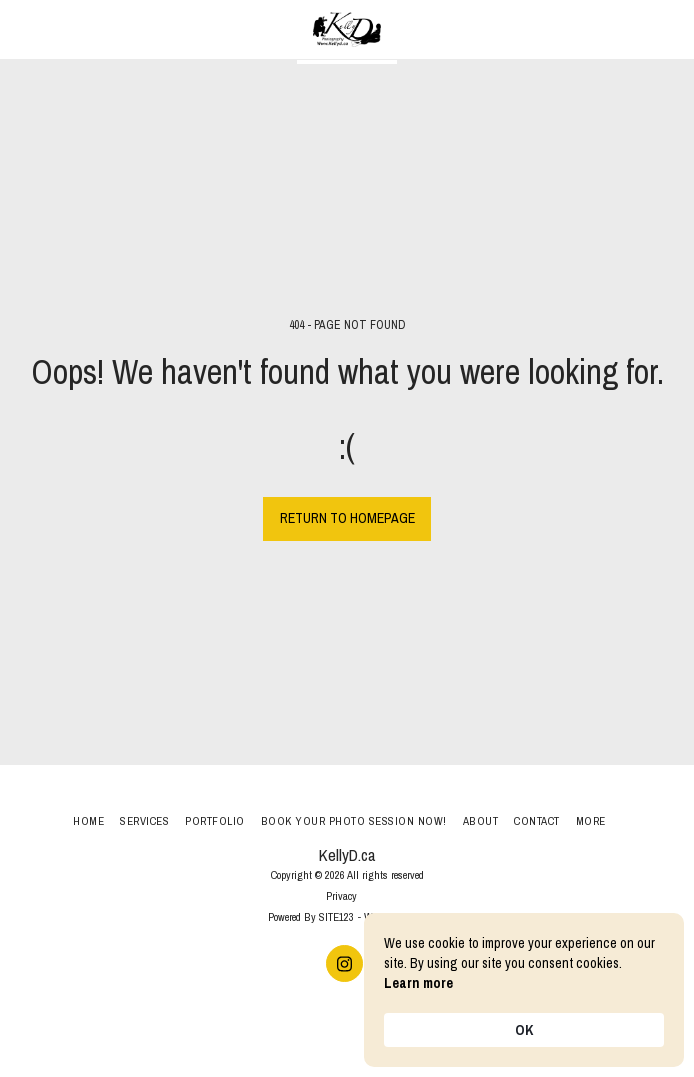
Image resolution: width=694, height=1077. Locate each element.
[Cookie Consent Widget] (524, 990)
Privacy (341, 895)
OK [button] (524, 1030)
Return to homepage (347, 518)
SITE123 (336, 916)
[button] (22, 28)
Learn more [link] (418, 983)
